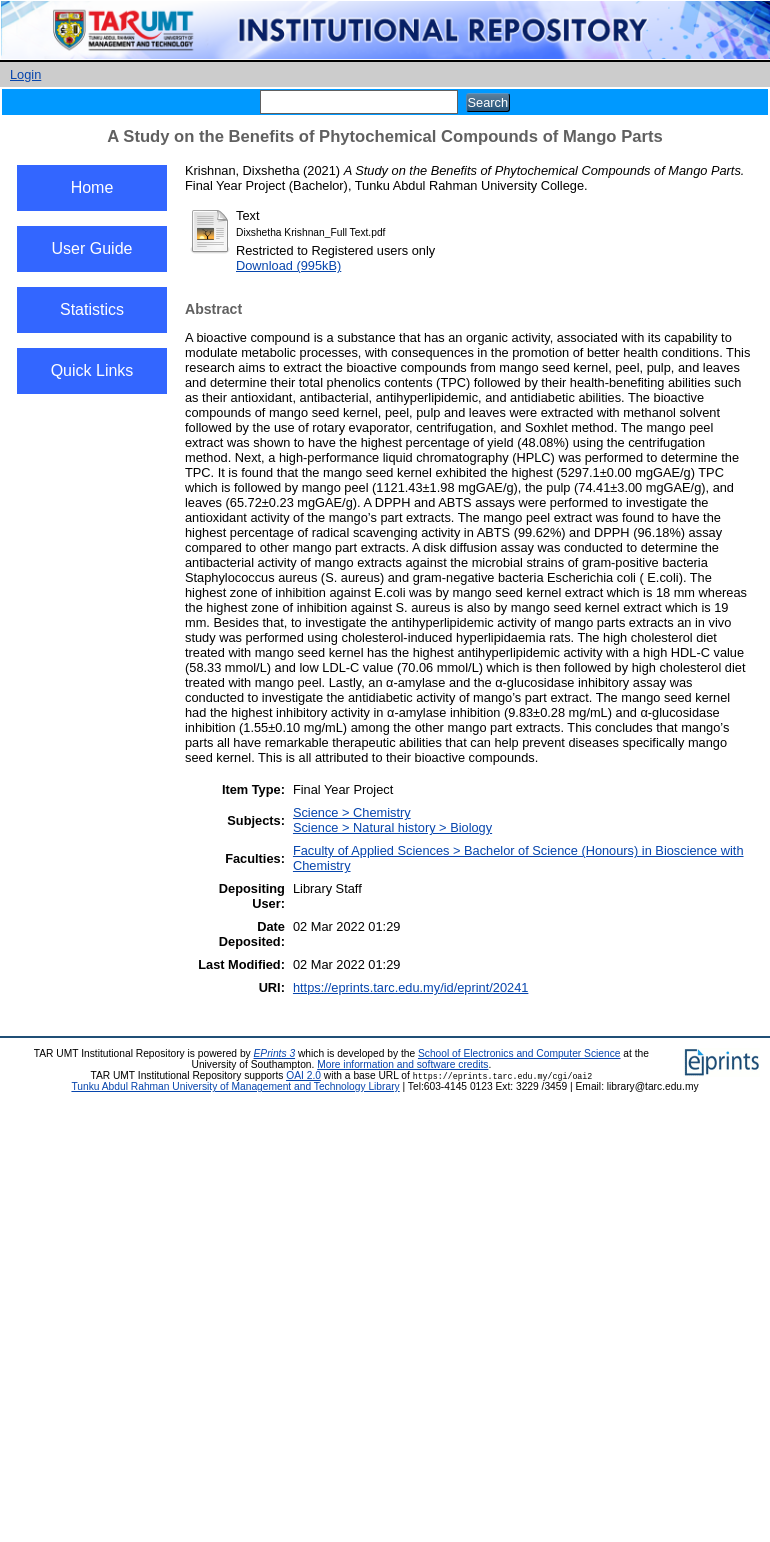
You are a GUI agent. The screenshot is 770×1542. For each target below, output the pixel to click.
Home (92, 187)
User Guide (92, 248)
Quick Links (92, 370)
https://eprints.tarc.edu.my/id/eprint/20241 (410, 987)
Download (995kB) (288, 265)
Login (25, 74)
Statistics (92, 309)
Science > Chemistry (352, 812)
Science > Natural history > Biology (392, 827)
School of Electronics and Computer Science (519, 1053)
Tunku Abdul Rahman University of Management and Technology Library (235, 1086)
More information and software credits (402, 1064)
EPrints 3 (275, 1053)
